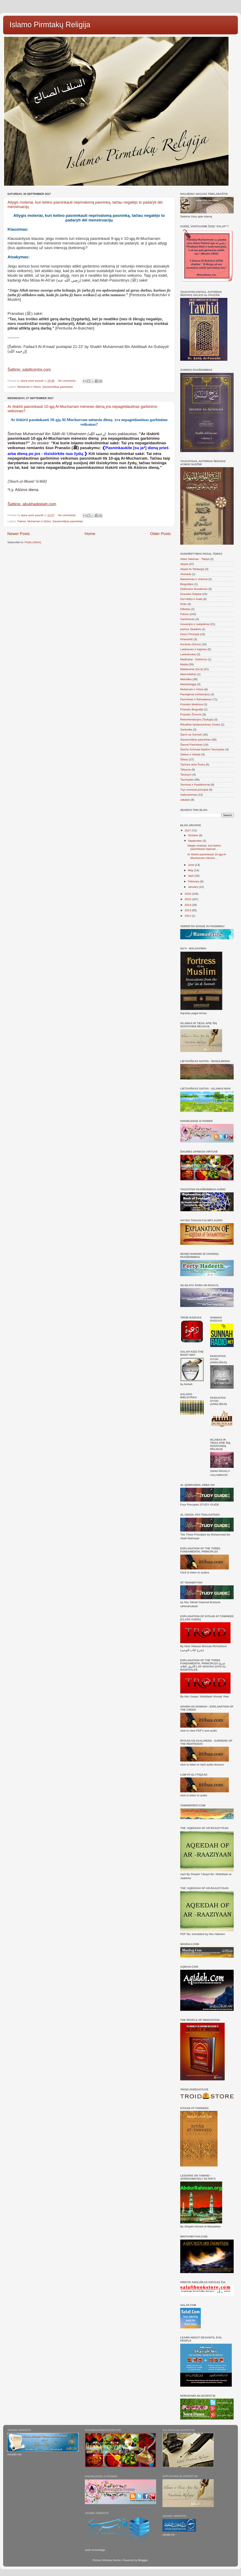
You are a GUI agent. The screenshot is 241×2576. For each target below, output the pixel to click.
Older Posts (160, 533)
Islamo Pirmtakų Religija (49, 24)
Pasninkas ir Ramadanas (196, 699)
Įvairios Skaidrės (190, 629)
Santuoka (186, 729)
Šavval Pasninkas (191, 744)
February (194, 881)
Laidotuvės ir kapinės (193, 649)
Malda (184, 664)
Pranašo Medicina (191, 704)
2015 (188, 899)
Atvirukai (185, 574)
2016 (188, 893)
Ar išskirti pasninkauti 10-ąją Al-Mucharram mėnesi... (207, 856)
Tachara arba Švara (192, 764)
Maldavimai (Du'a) (191, 669)
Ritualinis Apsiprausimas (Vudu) (200, 724)
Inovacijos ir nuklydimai (194, 624)
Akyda (184, 564)
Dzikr (183, 604)
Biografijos (186, 584)
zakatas (185, 799)
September (195, 840)
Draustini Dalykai (190, 594)
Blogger (143, 2560)
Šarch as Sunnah (191, 734)
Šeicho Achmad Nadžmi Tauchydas (202, 749)
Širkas (184, 759)
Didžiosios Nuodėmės (194, 589)
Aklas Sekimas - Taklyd (194, 559)
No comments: (67, 380)
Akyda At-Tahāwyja (192, 569)
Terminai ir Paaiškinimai (195, 784)
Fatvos (21, 521)
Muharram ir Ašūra (29, 386)
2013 (188, 910)
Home (90, 533)
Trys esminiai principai (194, 789)
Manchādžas (188, 674)
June (191, 864)
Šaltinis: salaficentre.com (29, 369)
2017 (188, 830)
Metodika (186, 679)
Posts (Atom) (33, 542)
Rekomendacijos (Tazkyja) (196, 719)
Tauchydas (187, 779)
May (191, 870)
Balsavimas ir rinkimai (194, 579)
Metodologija (188, 684)
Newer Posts (18, 533)
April (191, 875)
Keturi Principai (189, 634)
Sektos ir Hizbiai (190, 754)
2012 (188, 915)
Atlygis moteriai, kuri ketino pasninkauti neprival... (204, 847)
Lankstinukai (188, 654)
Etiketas (185, 609)
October (193, 835)
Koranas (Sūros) (190, 644)
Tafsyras (185, 769)
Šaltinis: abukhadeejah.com (32, 504)
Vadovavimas (188, 794)
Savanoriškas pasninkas (57, 386)
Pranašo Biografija (191, 709)
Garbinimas (187, 619)
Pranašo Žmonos (191, 714)
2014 (188, 904)
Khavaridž (186, 639)
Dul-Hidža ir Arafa (191, 599)
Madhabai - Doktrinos (193, 659)
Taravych (186, 774)
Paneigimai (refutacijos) (195, 694)
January (193, 886)
